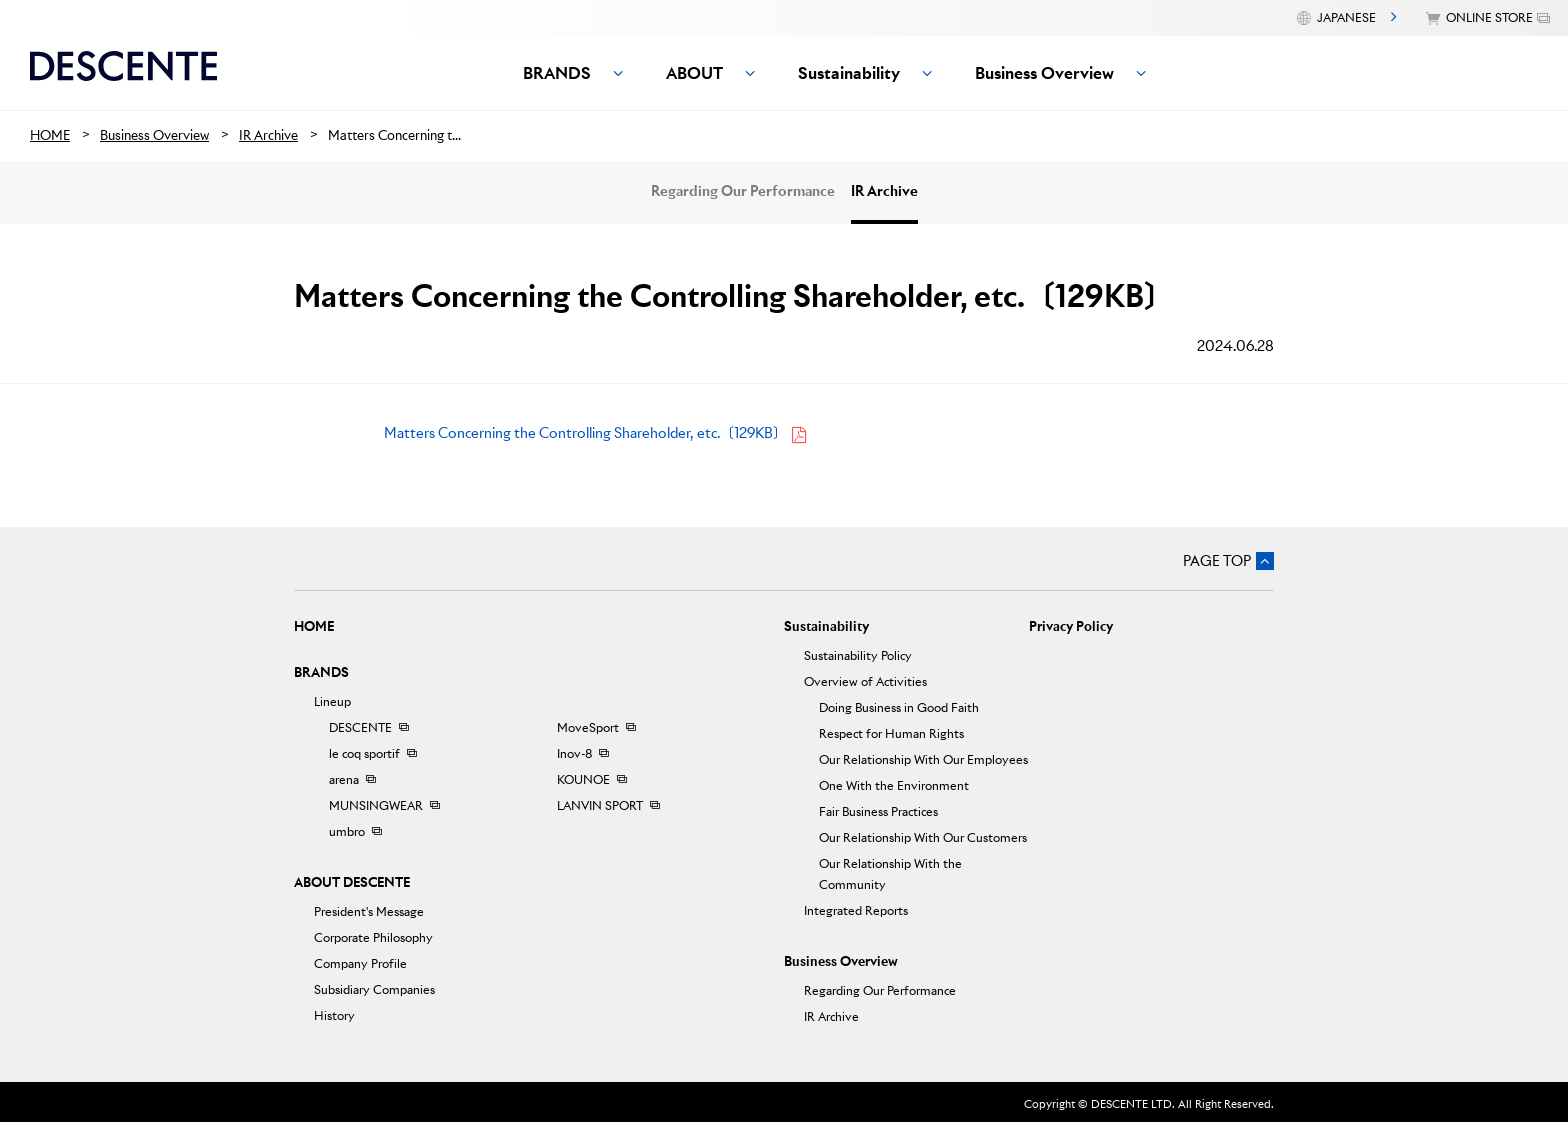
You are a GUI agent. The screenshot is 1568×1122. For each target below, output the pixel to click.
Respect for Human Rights (891, 733)
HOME (314, 626)
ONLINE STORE (1489, 17)
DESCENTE (360, 727)
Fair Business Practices (878, 811)
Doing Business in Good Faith (899, 707)
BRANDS (321, 672)
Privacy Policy (1071, 626)
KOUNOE (583, 779)
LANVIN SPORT (600, 805)
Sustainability (826, 626)
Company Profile (360, 963)
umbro (347, 831)
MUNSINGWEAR (376, 805)
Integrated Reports (856, 910)
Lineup (332, 701)
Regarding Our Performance (743, 191)
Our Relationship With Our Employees (923, 759)
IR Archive (884, 191)
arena (344, 779)
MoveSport (588, 727)
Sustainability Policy (858, 655)
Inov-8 (574, 753)
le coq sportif (364, 753)
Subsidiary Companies (374, 989)
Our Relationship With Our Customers (923, 837)
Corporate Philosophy (373, 937)
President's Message (369, 911)
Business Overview (841, 961)
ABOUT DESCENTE (352, 882)
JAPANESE (1346, 17)
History (334, 1015)
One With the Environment (894, 785)
